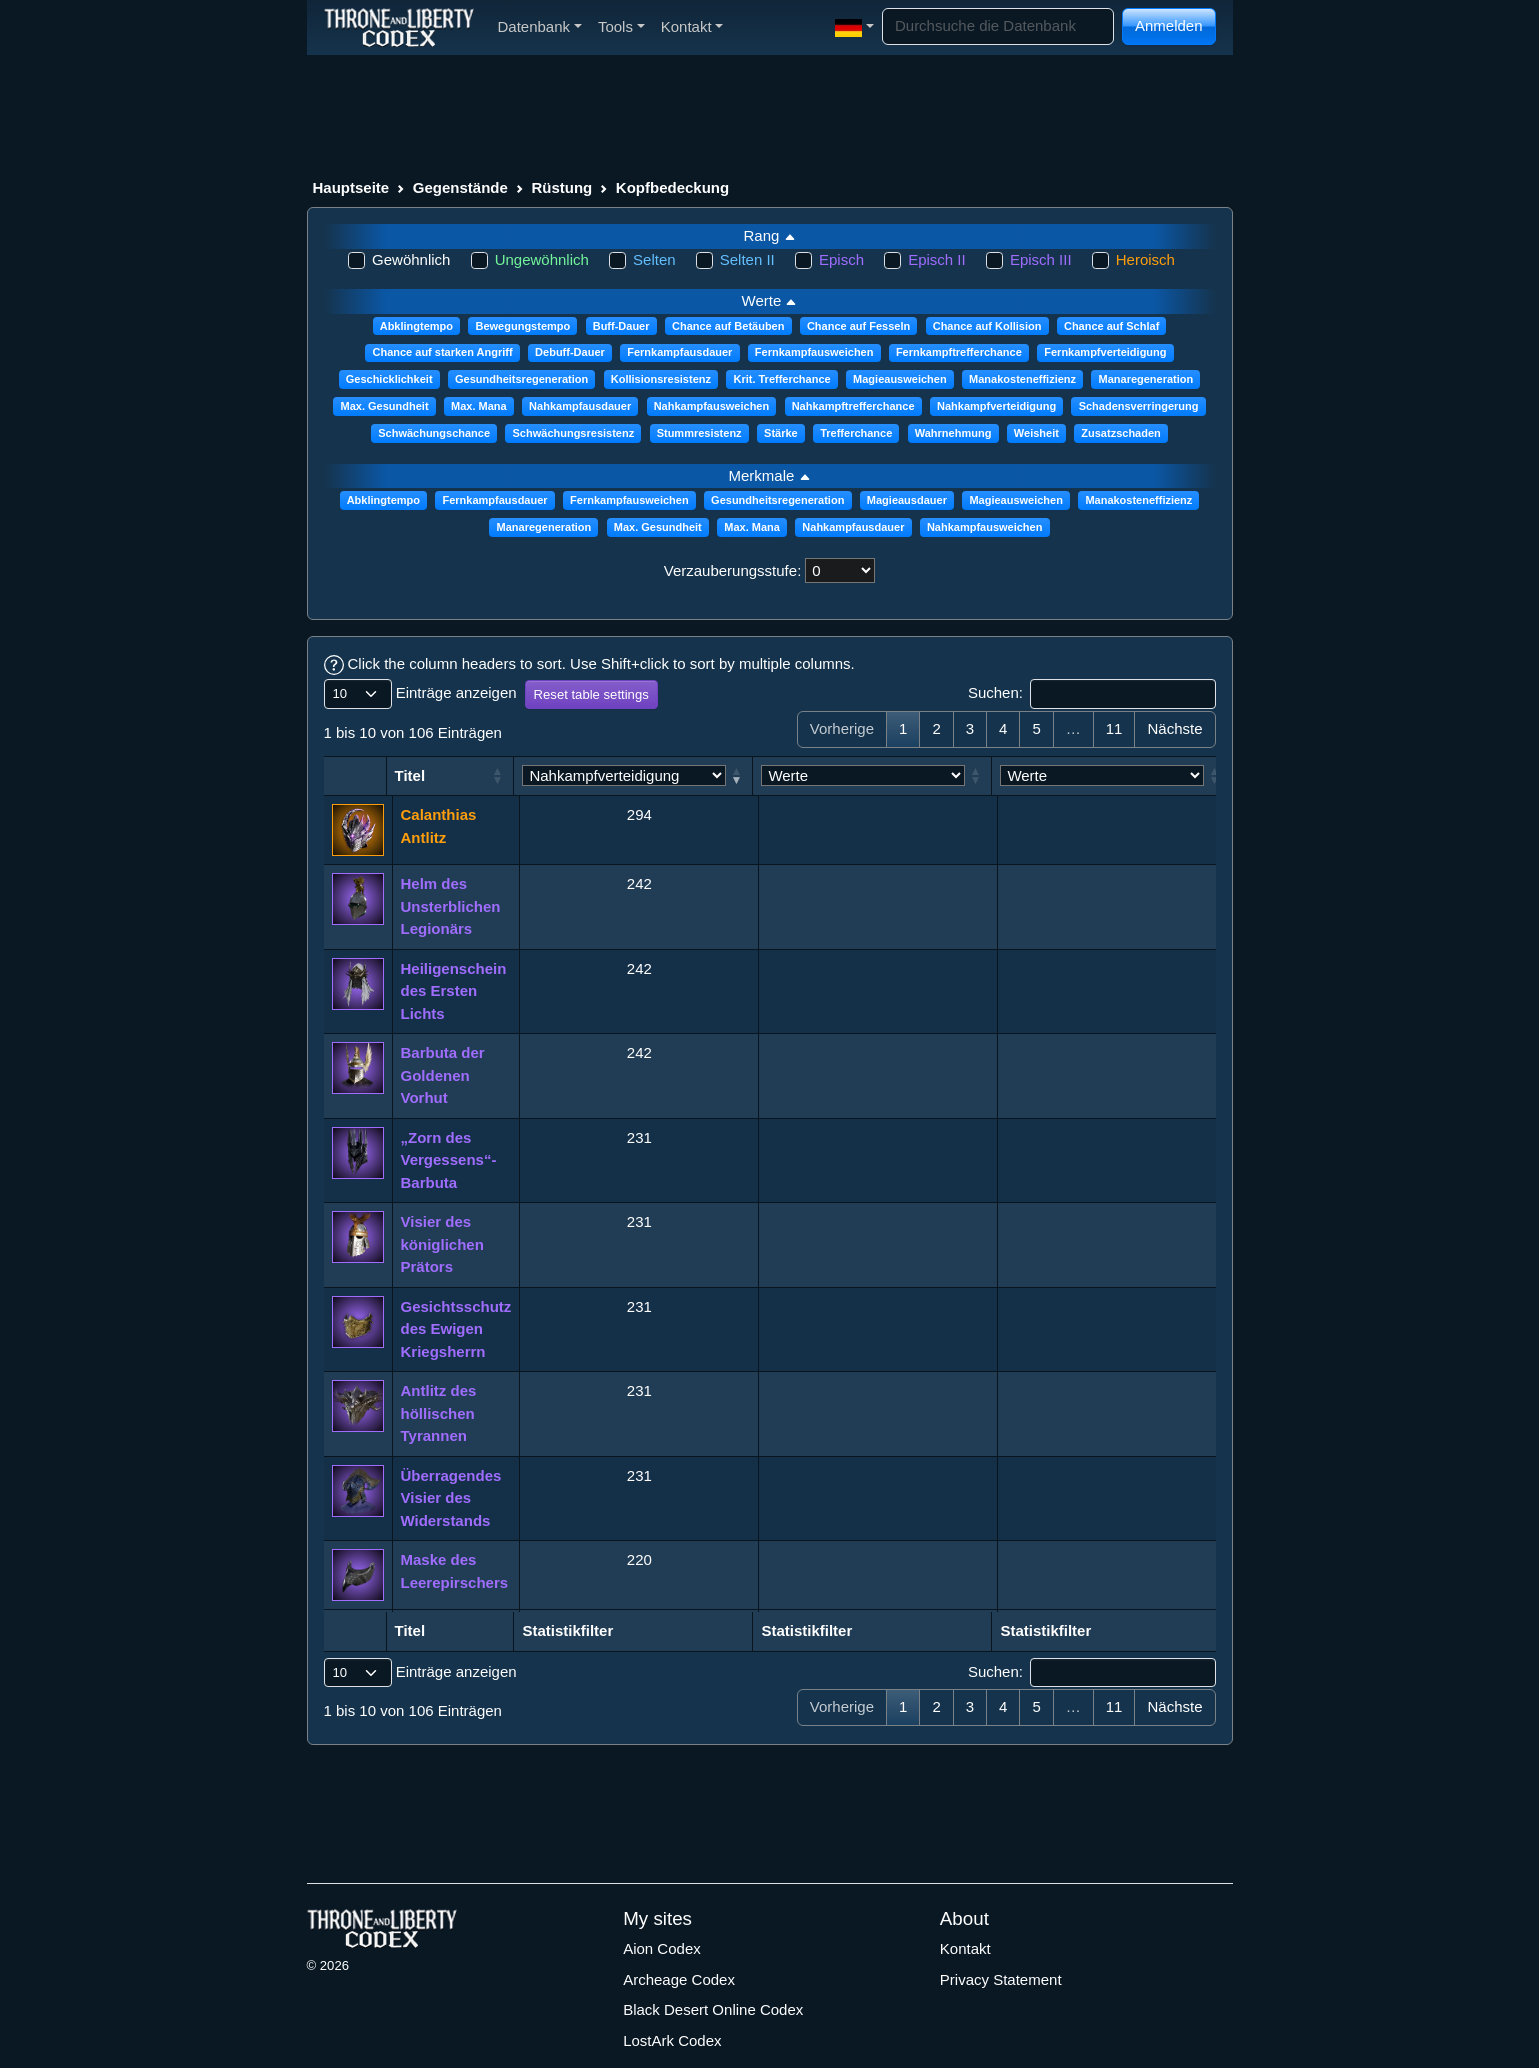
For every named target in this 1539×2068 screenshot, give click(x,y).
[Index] (399, 27)
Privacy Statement (1001, 1979)
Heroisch (1145, 259)
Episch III (1041, 259)
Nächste (1174, 728)
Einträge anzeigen (420, 694)
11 (1114, 728)
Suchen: (1092, 694)
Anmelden (1169, 25)
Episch (841, 259)
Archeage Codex (679, 1979)
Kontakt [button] (692, 26)
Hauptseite (351, 187)
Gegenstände (460, 187)
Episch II (937, 259)
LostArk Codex (672, 2040)
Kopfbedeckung (672, 187)
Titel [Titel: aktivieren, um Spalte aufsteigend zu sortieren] (416, 775)
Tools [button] (621, 26)
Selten (654, 259)
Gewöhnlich (411, 259)
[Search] (998, 26)
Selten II (747, 259)
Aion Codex (662, 1948)
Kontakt (965, 1948)
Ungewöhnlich (542, 259)
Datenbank (540, 26)
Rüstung (561, 187)
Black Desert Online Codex (713, 2009)
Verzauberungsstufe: (733, 570)
